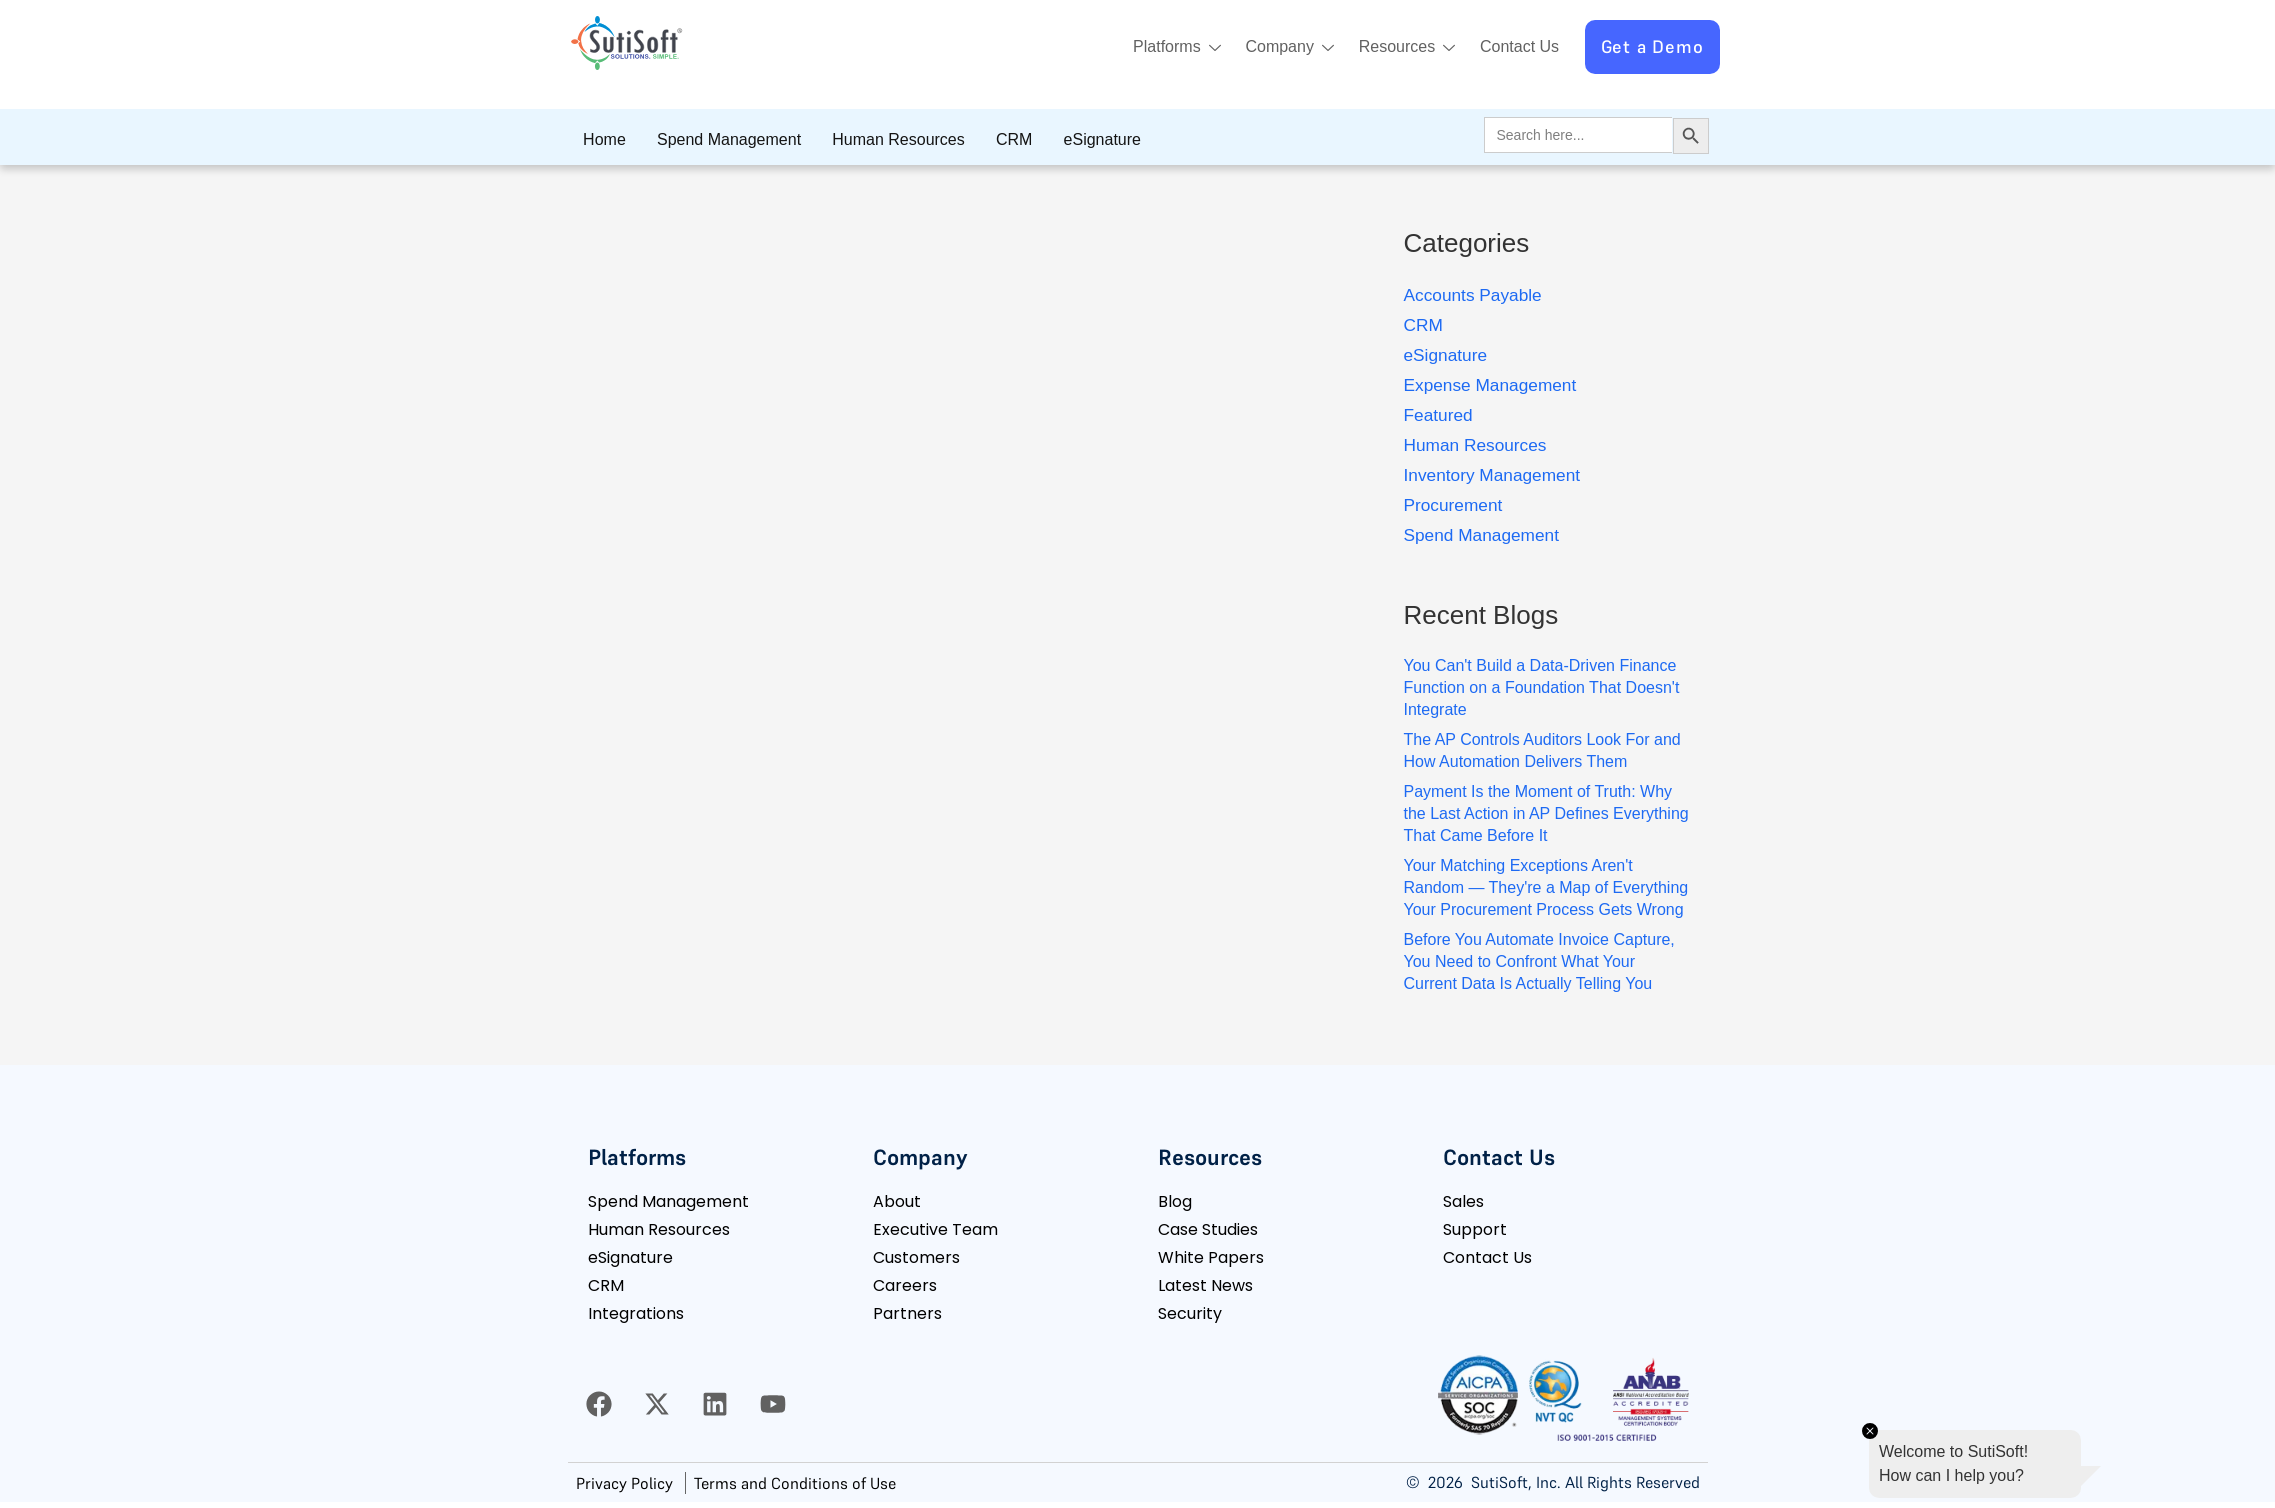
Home (601, 139)
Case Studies (1208, 1229)
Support (1475, 1229)
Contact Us (1515, 46)
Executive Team (935, 1229)
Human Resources (880, 139)
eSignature (1069, 139)
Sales (1463, 1201)
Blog (1175, 1201)
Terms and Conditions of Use (795, 1483)
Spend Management (718, 139)
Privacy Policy (624, 1483)
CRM (989, 139)
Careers (905, 1285)
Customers (916, 1257)
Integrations (636, 1313)
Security (1190, 1313)
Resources (1396, 48)
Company (1271, 48)
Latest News (1205, 1285)
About (897, 1201)
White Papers (1211, 1257)
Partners (907, 1313)
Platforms (1152, 48)
